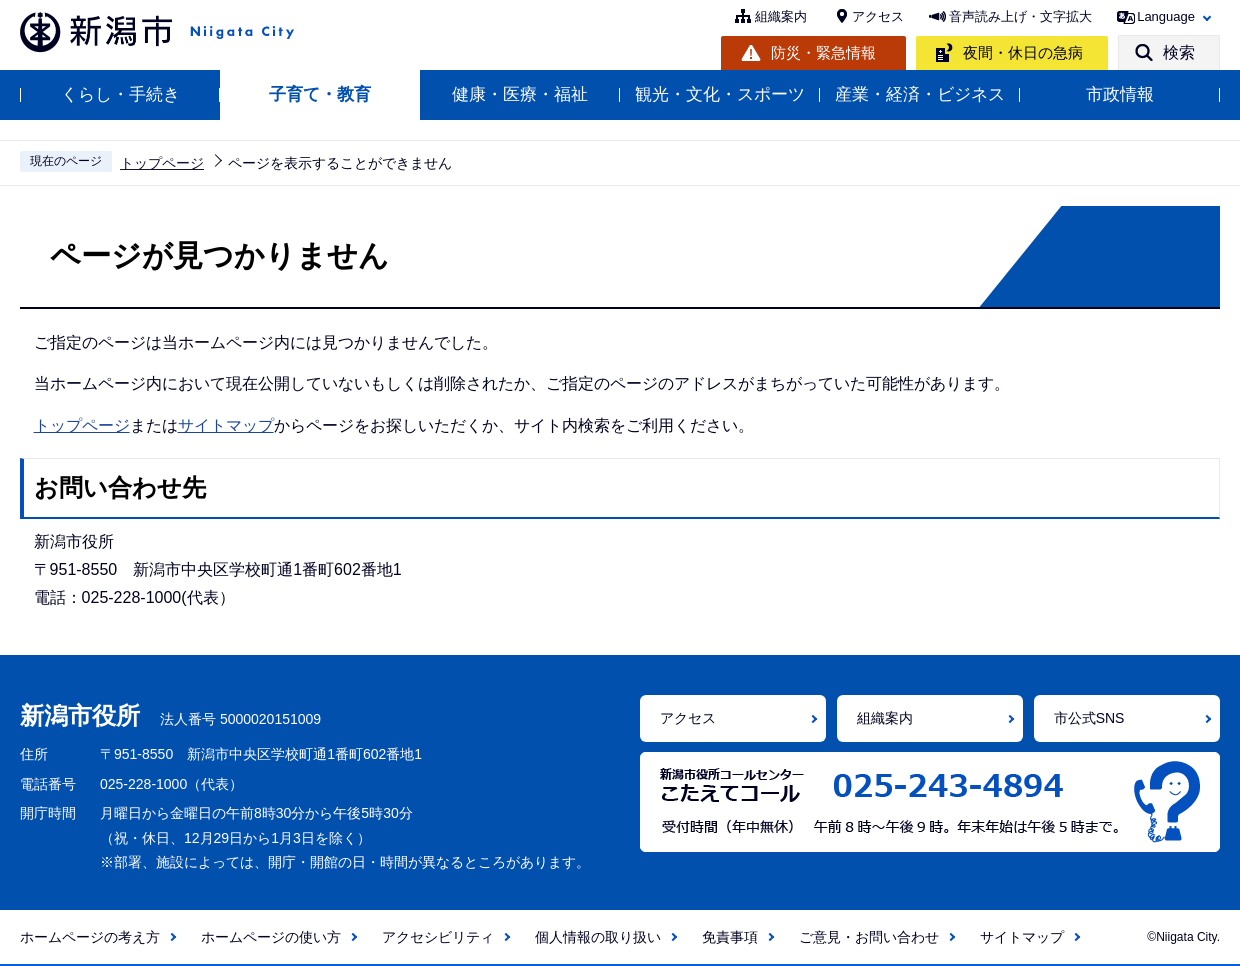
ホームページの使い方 (271, 937)
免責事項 (730, 937)
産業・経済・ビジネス (920, 94)
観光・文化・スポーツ (720, 94)
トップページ (162, 163)
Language (1166, 16)
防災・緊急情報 (823, 52)
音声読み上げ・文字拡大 (1020, 16)
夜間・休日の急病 (1023, 52)
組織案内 (781, 16)
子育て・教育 (320, 94)
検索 (1179, 52)
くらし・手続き (120, 94)
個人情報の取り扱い (598, 937)
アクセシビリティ (438, 937)
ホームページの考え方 (90, 937)
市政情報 (1120, 94)
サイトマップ (226, 425)
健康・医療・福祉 (520, 94)
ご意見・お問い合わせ (869, 937)
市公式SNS (1089, 718)
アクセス (878, 16)
